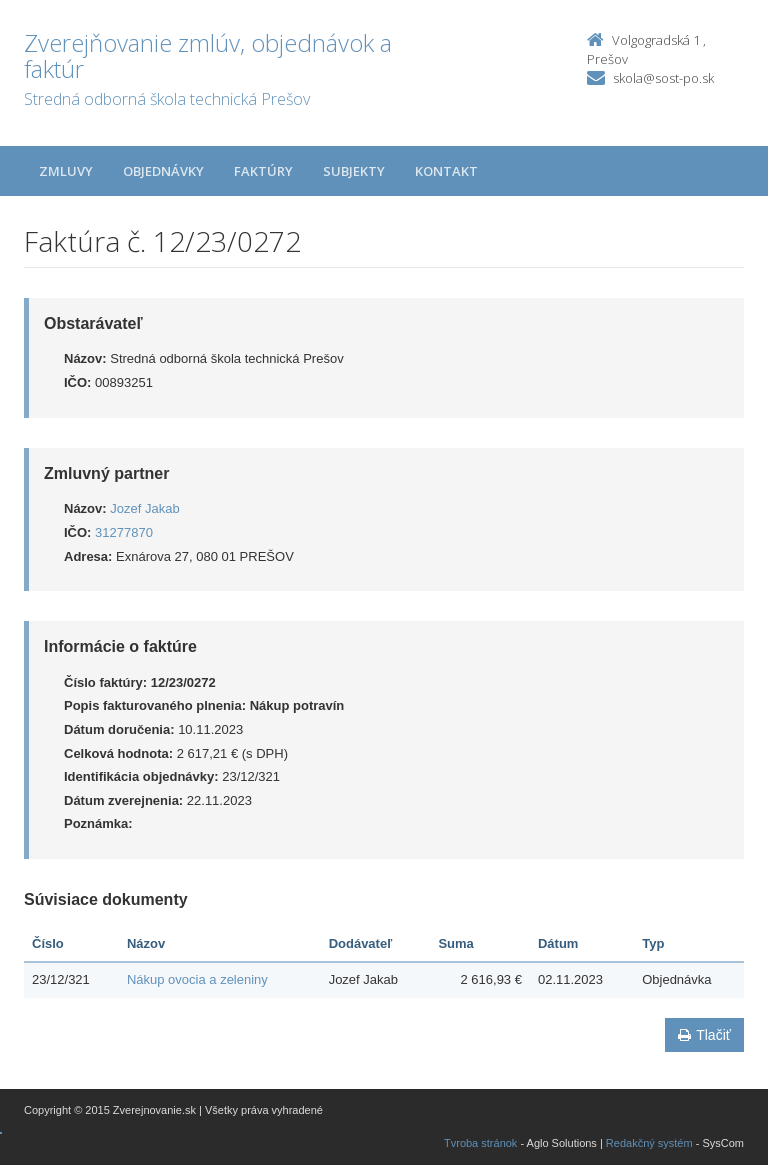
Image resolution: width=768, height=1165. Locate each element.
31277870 (124, 532)
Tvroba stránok (480, 1143)
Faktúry (263, 171)
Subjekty (354, 171)
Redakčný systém (649, 1143)
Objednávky (163, 171)
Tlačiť (704, 1035)
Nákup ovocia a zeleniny (197, 979)
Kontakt (446, 171)
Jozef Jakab (144, 508)
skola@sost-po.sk (663, 78)
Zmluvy (66, 171)
